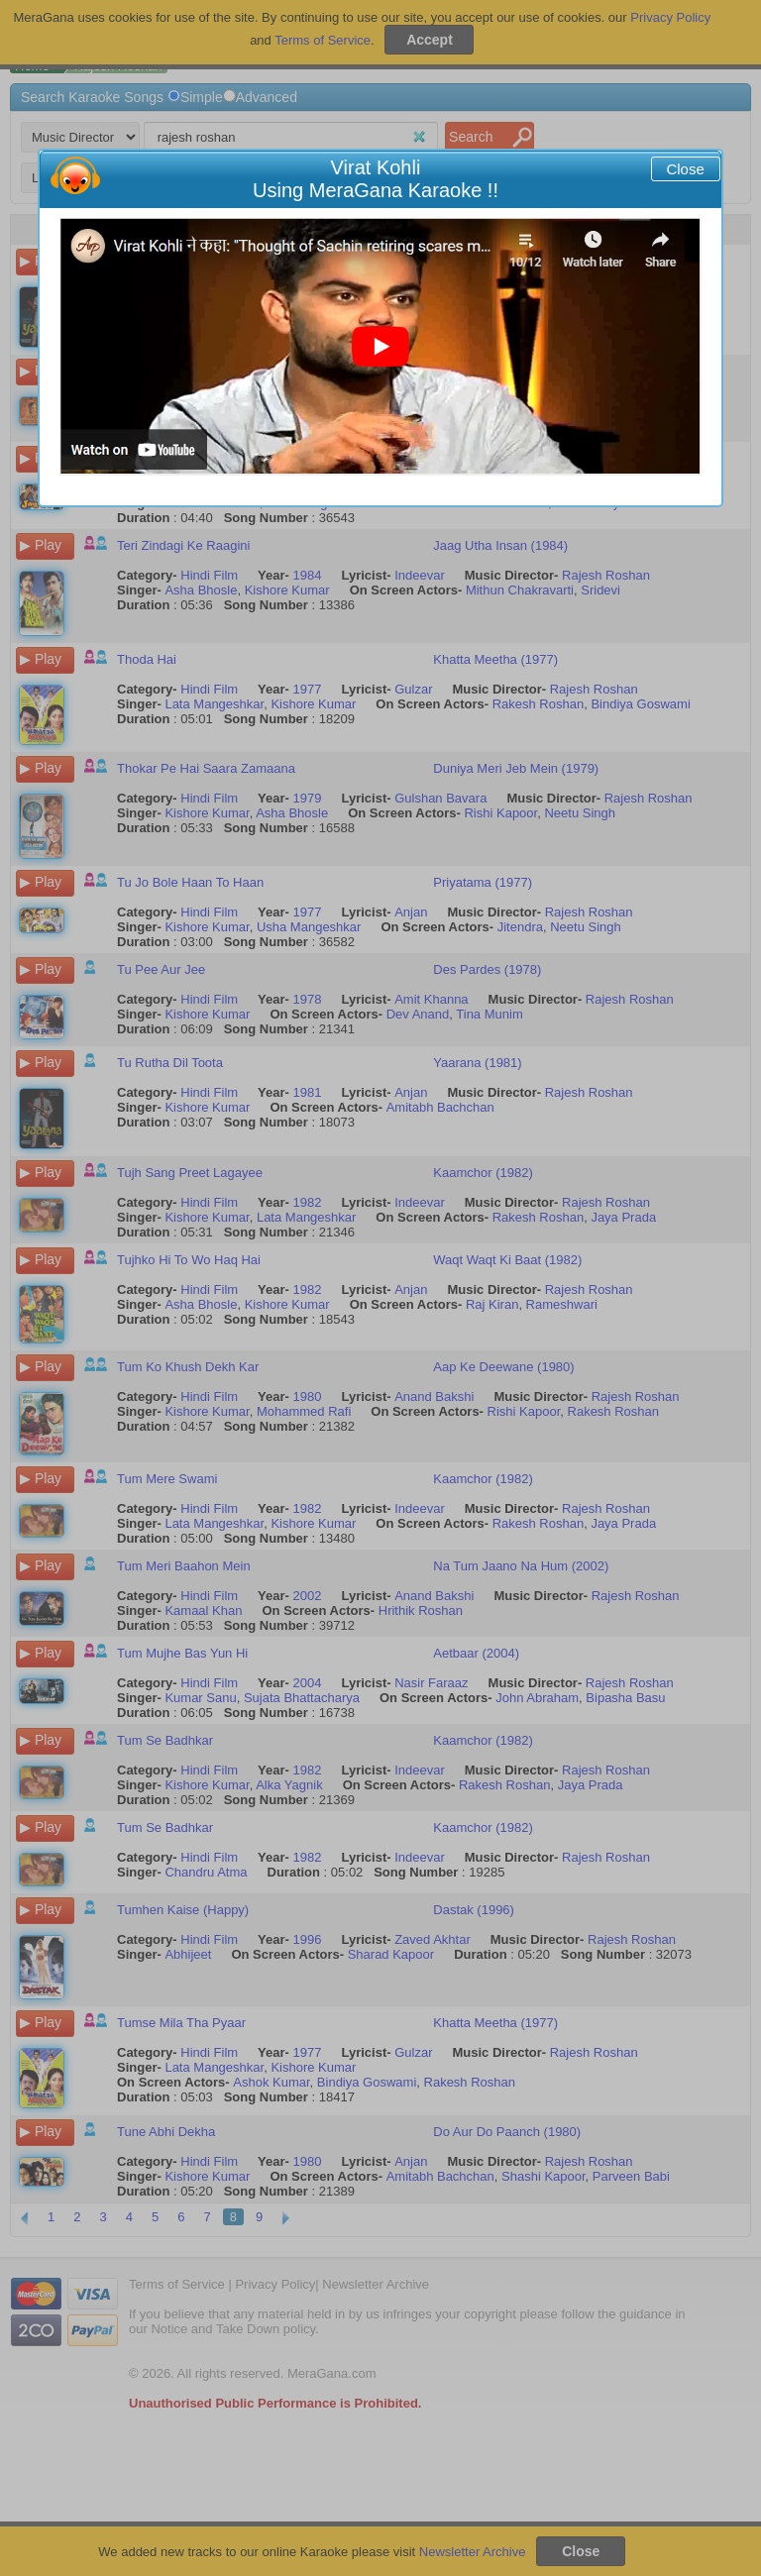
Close (685, 169)
